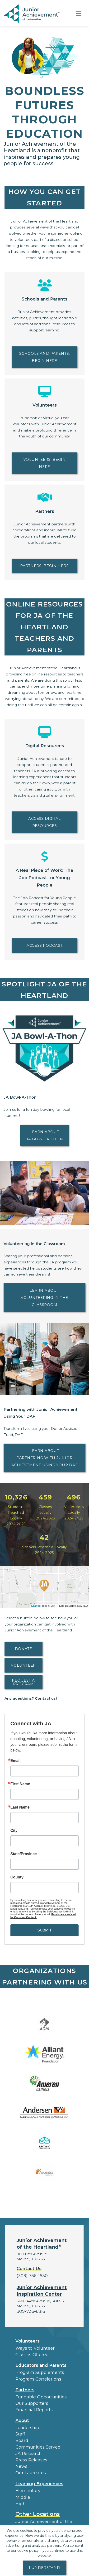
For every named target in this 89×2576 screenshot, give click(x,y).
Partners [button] (24, 2389)
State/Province (23, 1854)
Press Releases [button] (31, 2460)
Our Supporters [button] (31, 2403)
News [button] (21, 2466)
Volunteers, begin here (44, 463)
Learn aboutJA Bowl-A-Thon (44, 1135)
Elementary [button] (27, 2490)
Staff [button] (20, 2434)
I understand (44, 2567)
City (14, 1831)
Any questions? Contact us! (31, 1698)
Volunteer (23, 1665)
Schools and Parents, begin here (44, 357)
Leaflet (35, 1605)
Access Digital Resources (44, 822)
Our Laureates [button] (30, 2472)
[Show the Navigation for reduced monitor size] (78, 13)
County (16, 1877)
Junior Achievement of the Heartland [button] (43, 2524)
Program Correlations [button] (38, 2379)
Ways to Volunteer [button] (35, 2348)
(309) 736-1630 (32, 2275)
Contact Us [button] (29, 2268)
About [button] (22, 2420)
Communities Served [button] (38, 2447)
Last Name (20, 1807)
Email (15, 1761)
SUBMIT (44, 1930)
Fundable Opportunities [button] (41, 2397)
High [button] (20, 2503)
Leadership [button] (27, 2427)
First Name (20, 1784)
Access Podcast (45, 945)
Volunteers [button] (27, 2341)
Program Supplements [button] (39, 2372)
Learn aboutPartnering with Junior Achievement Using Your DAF (44, 1457)
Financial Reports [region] (34, 2409)
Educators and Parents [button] (40, 2365)
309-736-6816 (31, 2311)
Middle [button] (22, 2497)
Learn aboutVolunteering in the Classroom (44, 1297)
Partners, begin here (44, 565)
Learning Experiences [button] (39, 2483)
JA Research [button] (28, 2453)
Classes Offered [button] (32, 2354)
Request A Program (23, 1682)
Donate (23, 1648)
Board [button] (21, 2440)
